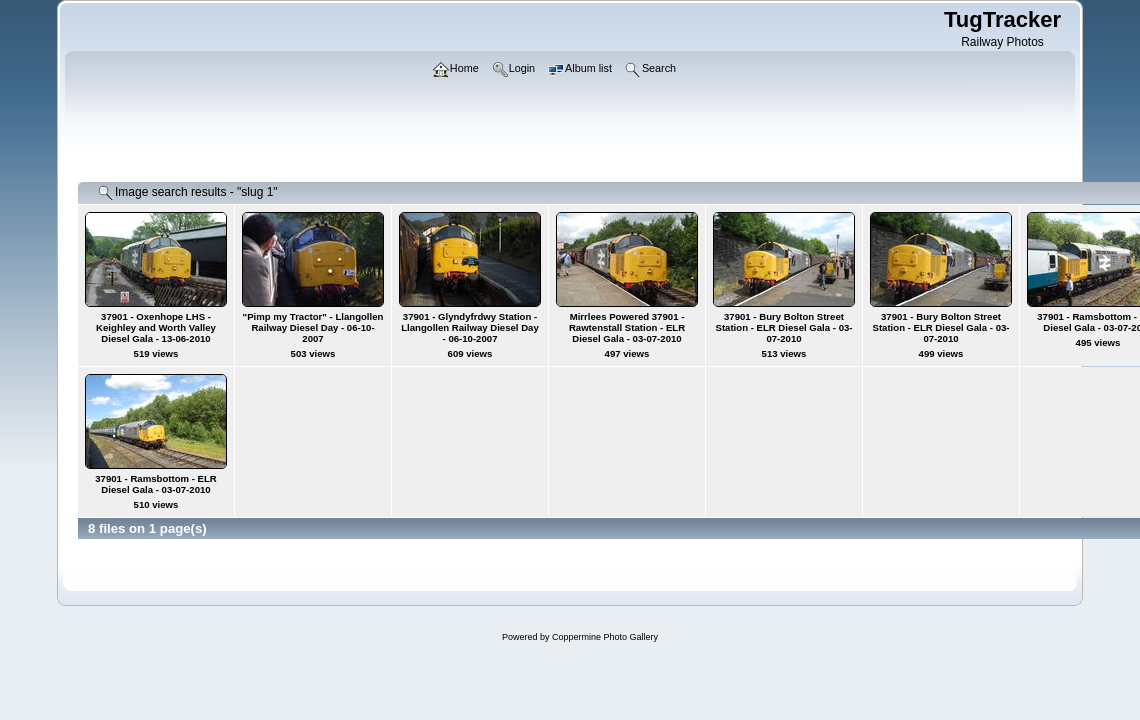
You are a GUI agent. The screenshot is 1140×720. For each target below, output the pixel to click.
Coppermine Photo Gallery (605, 637)
